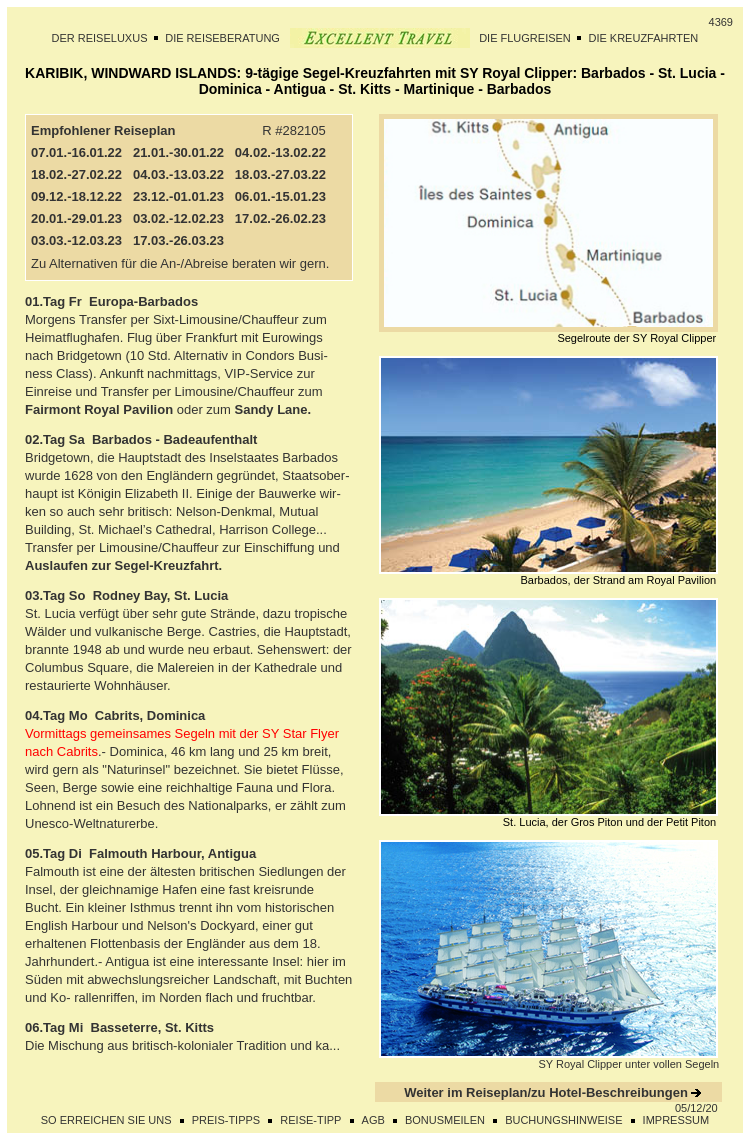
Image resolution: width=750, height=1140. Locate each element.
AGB (373, 1120)
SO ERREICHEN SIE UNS (106, 1120)
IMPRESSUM (676, 1120)
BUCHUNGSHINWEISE (563, 1120)
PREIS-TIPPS (226, 1120)
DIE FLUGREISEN (525, 38)
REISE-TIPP (310, 1120)
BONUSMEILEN (445, 1120)
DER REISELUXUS (100, 38)
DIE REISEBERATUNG (222, 38)
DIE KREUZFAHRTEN (643, 38)
